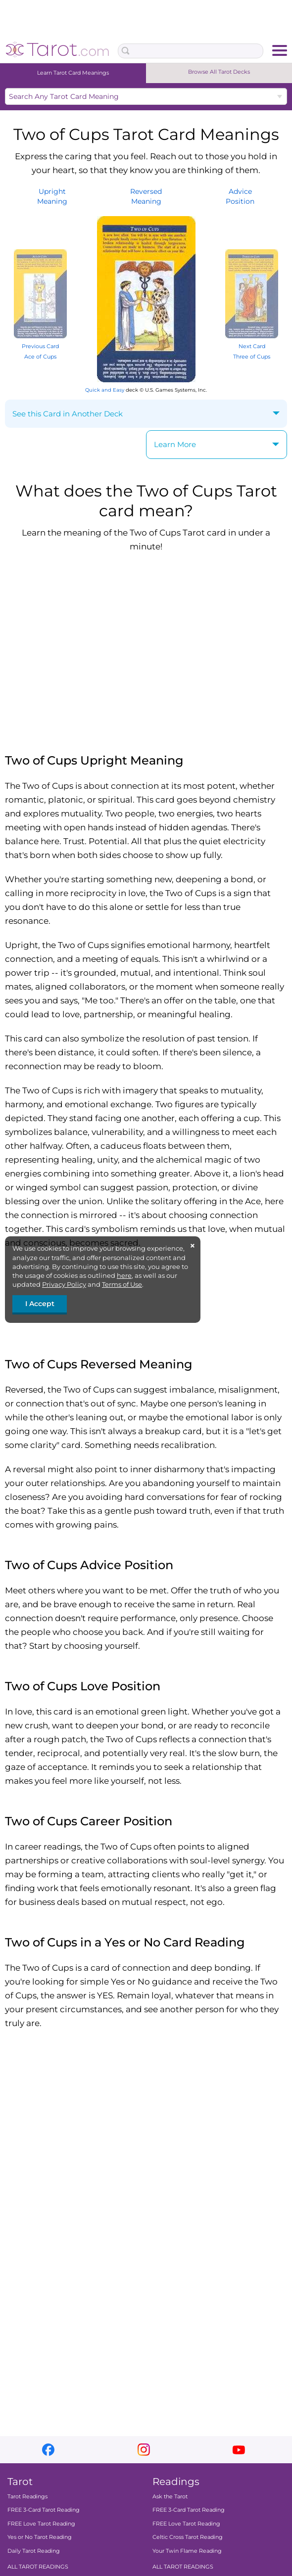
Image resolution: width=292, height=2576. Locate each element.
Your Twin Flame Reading (187, 2550)
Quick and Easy (104, 390)
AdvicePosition (240, 196)
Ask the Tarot (170, 2496)
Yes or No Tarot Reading (39, 2536)
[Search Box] (191, 51)
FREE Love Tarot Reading (41, 2523)
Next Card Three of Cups (251, 346)
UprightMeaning (52, 196)
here (124, 1275)
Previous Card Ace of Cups (40, 346)
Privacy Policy (64, 1284)
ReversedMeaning (146, 196)
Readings (175, 2481)
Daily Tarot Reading (33, 2550)
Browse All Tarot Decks (219, 71)
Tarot (20, 2481)
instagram (144, 2449)
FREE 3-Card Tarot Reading (43, 2509)
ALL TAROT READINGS (37, 2566)
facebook (48, 2449)
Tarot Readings (27, 2496)
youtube (239, 2449)
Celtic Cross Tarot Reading (187, 2536)
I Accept (39, 1303)
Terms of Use (122, 1284)
